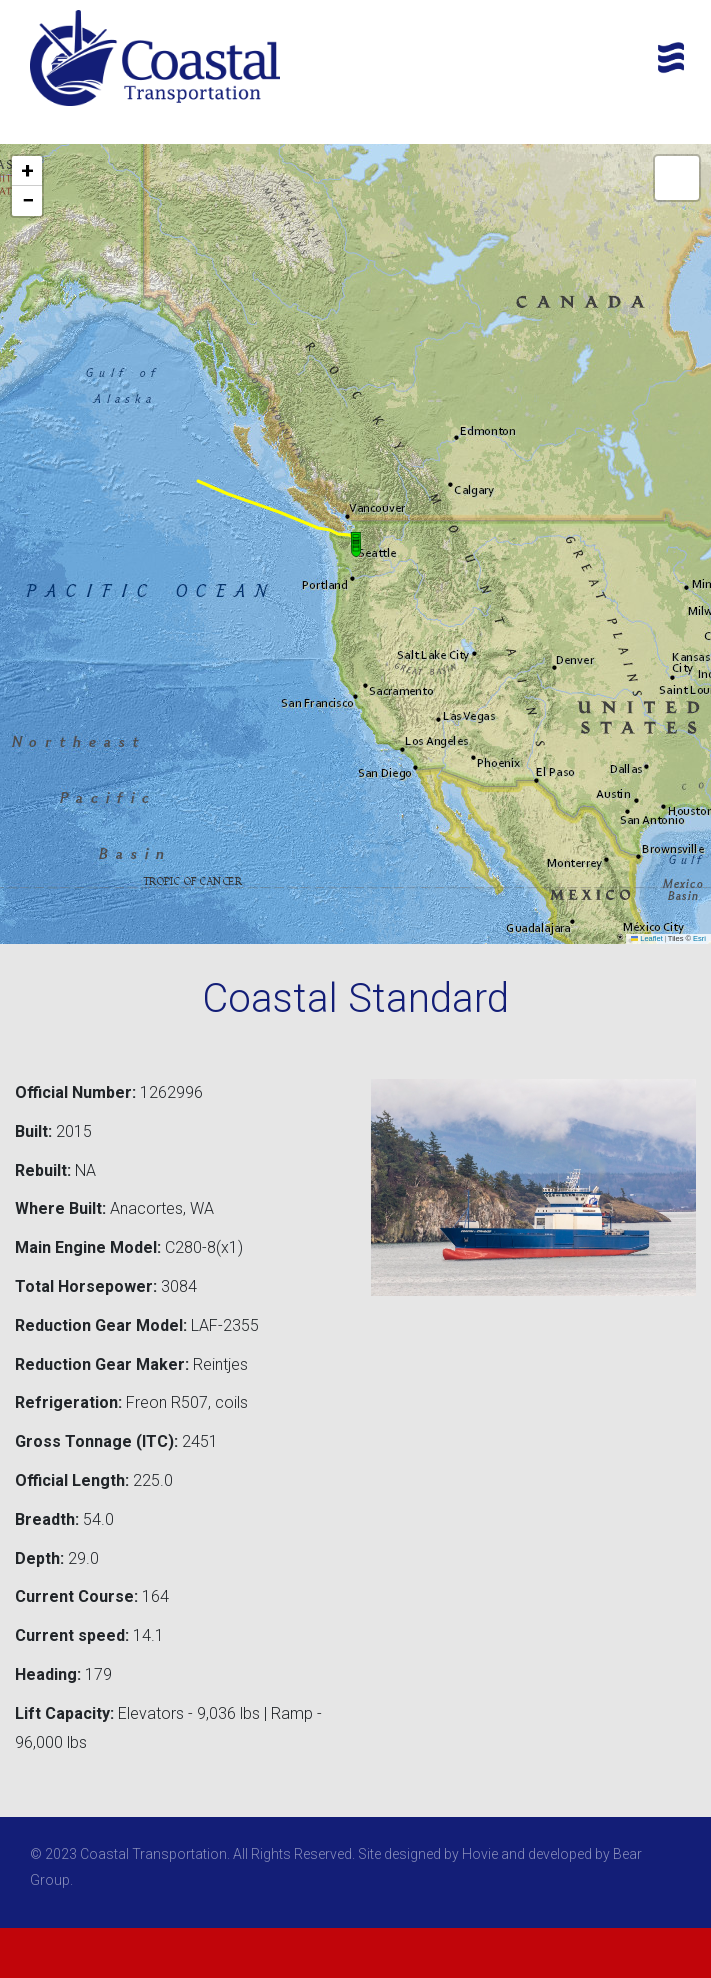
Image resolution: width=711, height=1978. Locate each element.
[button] (356, 543)
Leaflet (647, 938)
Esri (699, 938)
